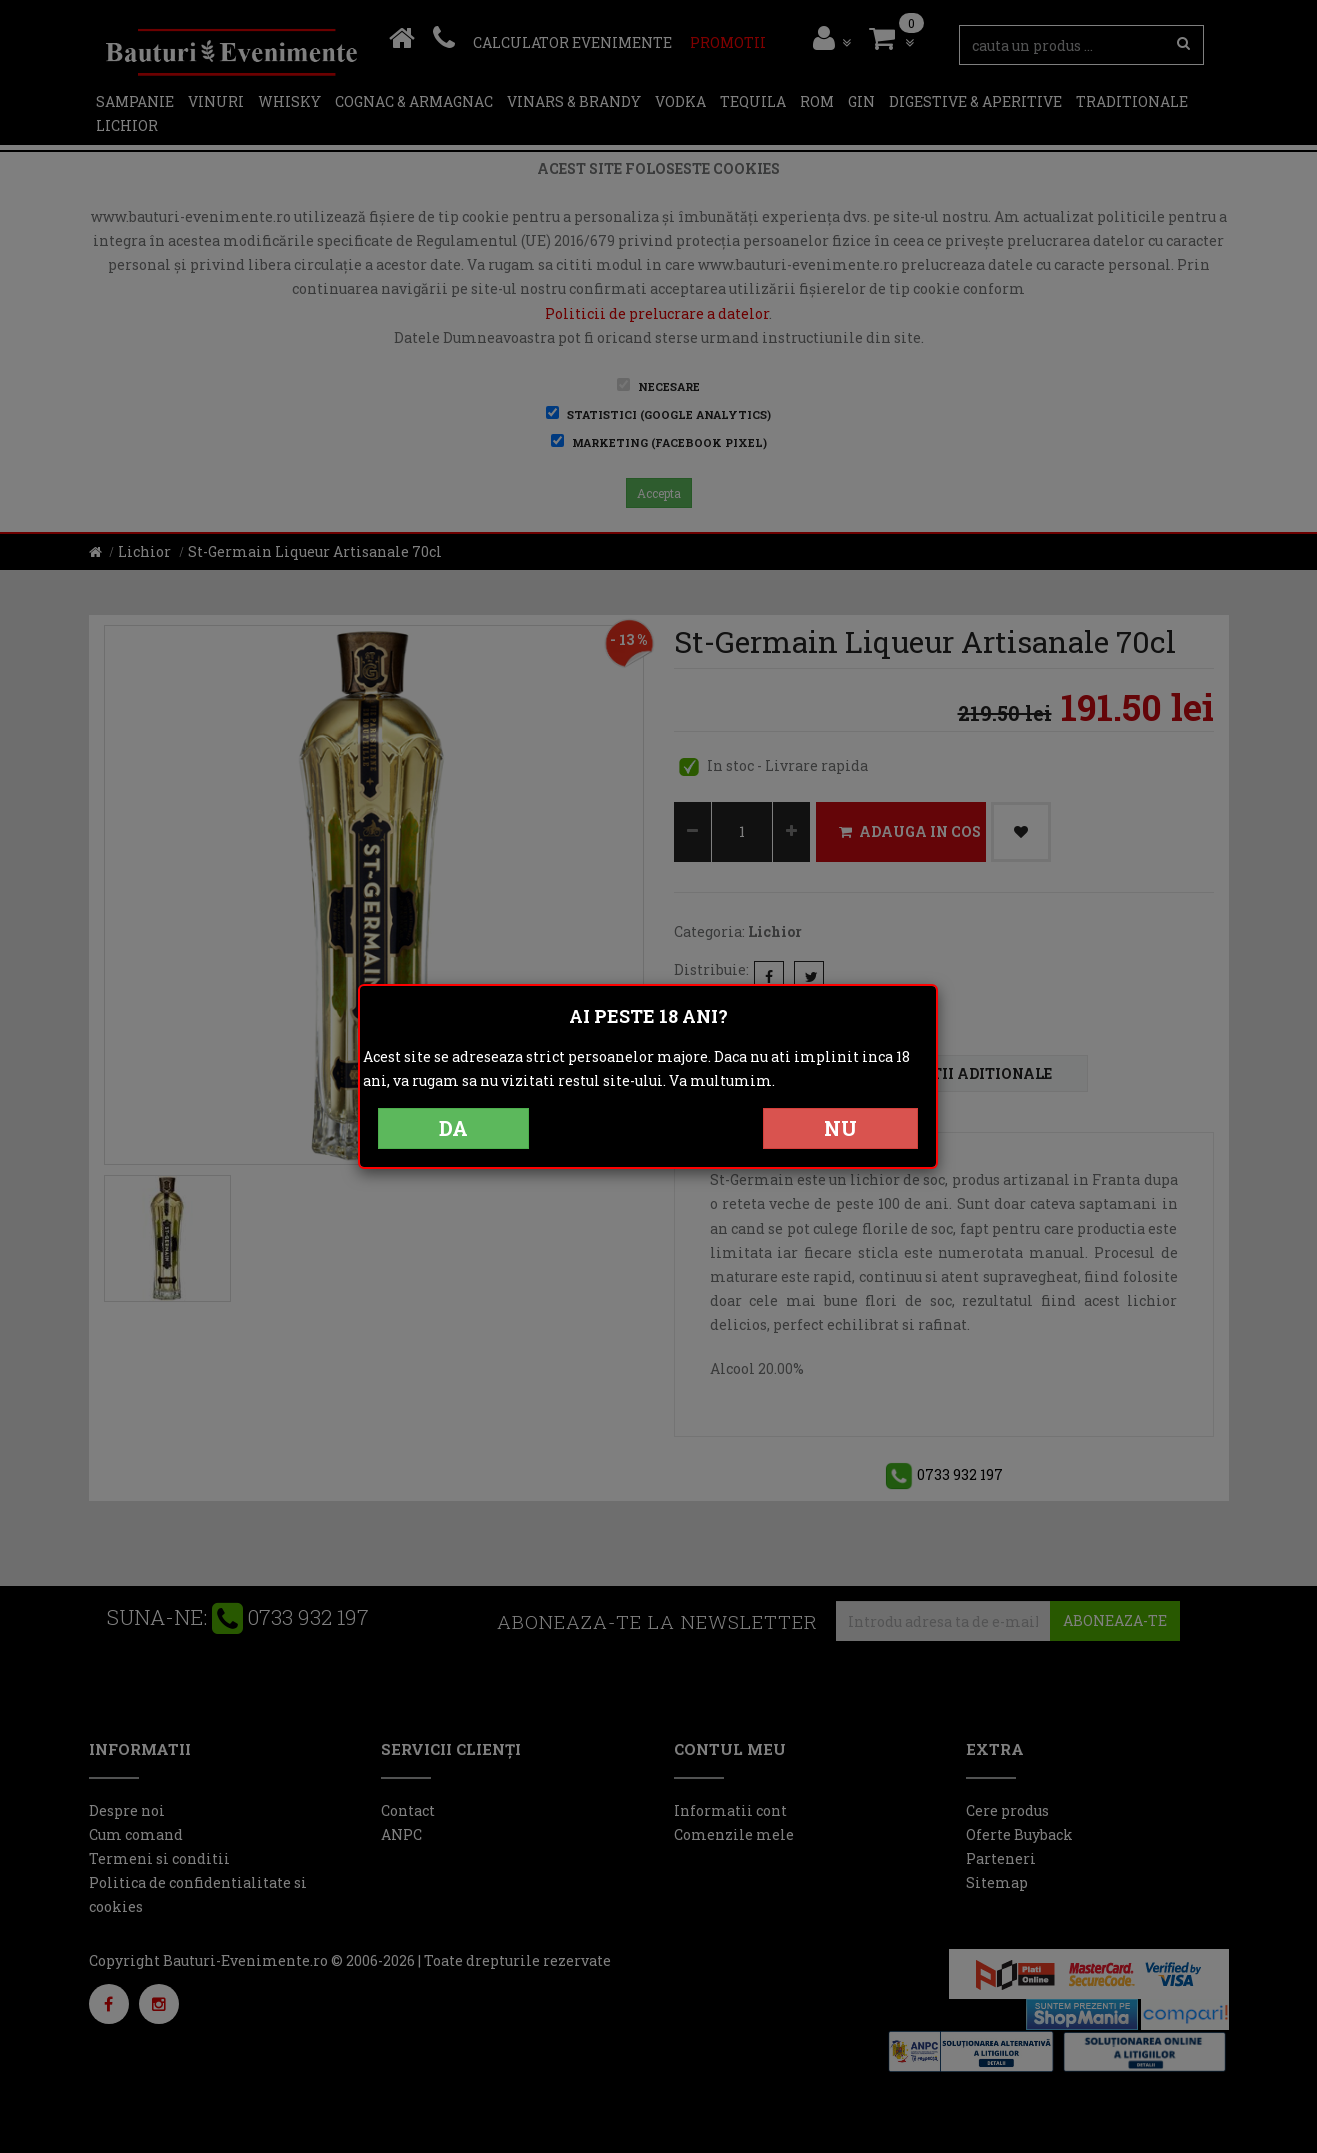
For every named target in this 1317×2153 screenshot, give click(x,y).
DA (453, 1128)
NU (840, 1128)
